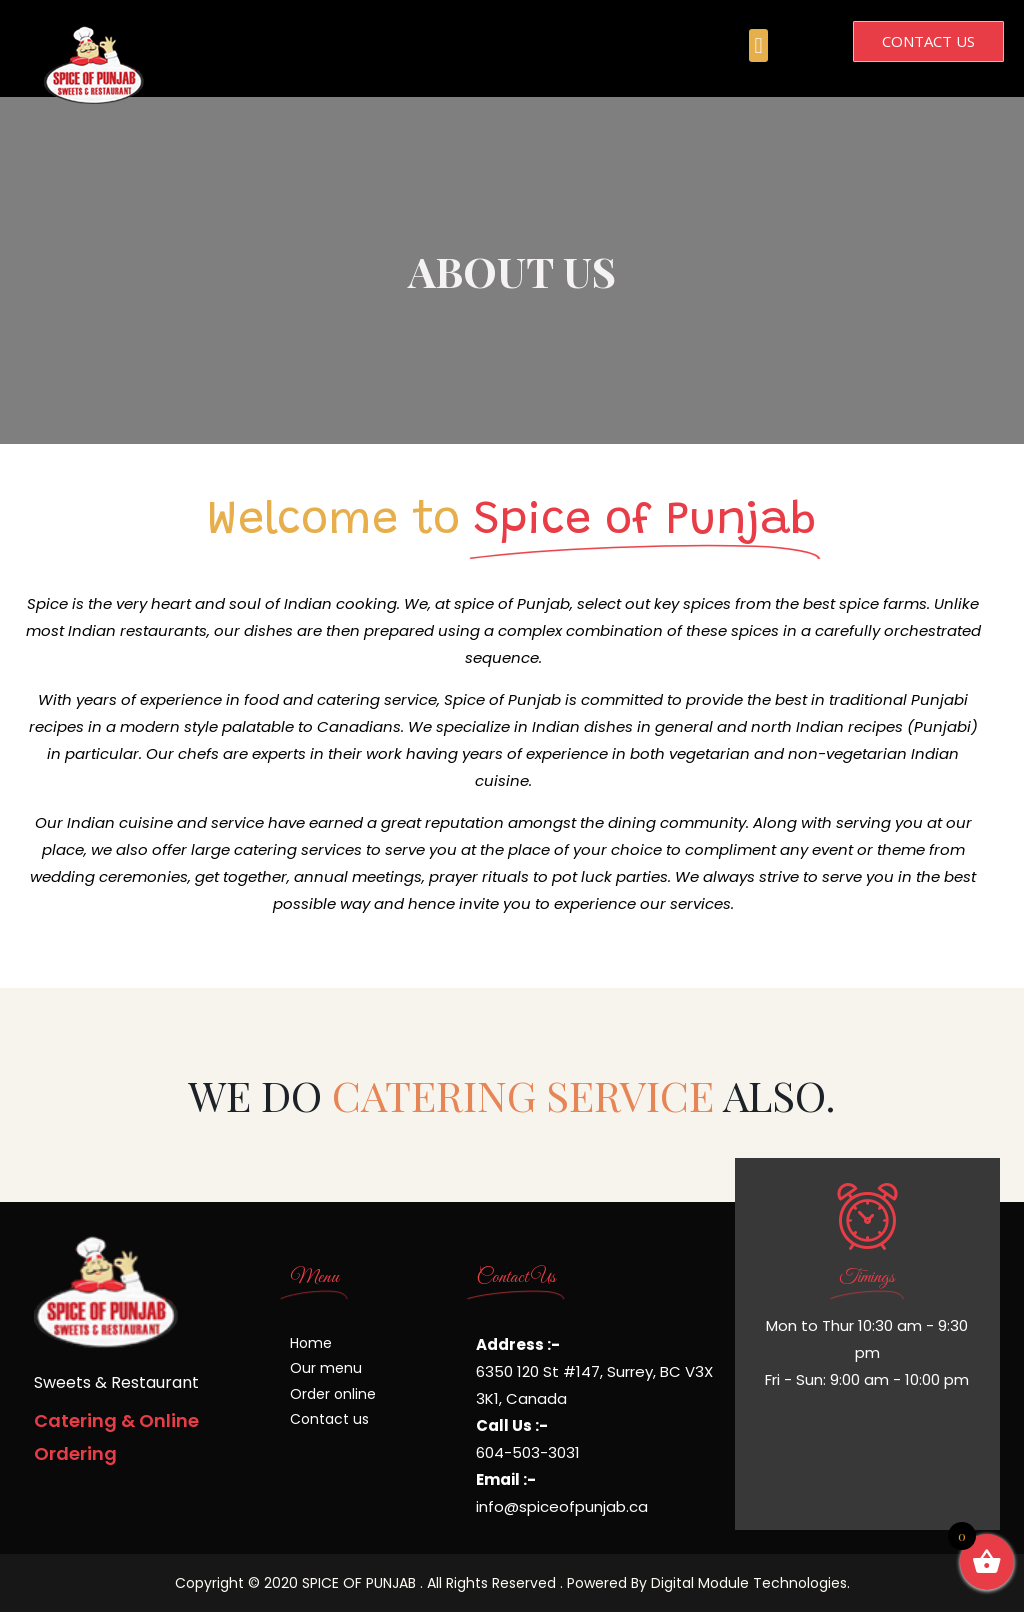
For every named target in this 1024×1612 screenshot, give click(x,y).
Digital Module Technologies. (750, 1583)
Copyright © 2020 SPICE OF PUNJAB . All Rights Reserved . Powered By (413, 1583)
